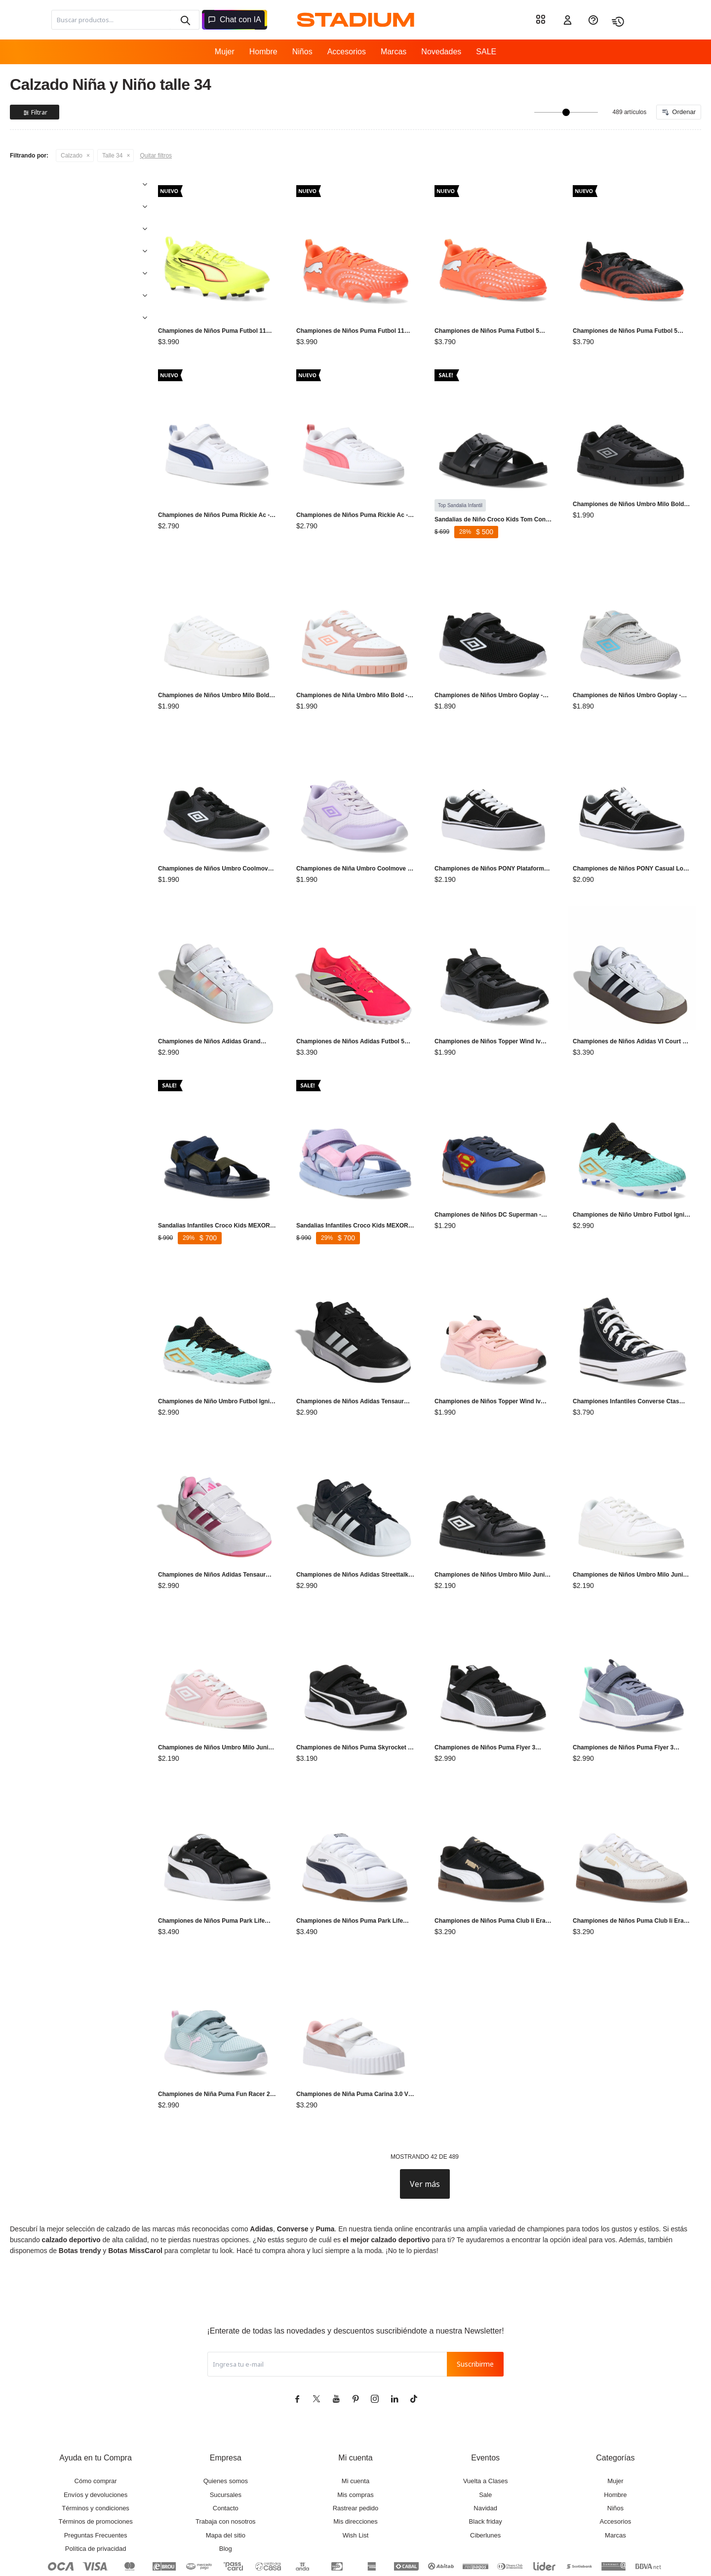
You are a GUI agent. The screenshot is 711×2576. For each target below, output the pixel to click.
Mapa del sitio (225, 2481)
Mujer (225, 51)
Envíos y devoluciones (95, 2440)
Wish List (356, 2481)
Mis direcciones (355, 2467)
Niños (302, 51)
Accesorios (346, 51)
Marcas (393, 51)
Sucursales (225, 2440)
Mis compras (355, 2440)
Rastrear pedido (356, 2453)
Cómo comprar (96, 2426)
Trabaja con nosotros (226, 2467)
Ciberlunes (485, 2481)
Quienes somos (225, 2426)
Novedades (441, 51)
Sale (485, 2440)
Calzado (71, 155)
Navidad (485, 2453)
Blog (225, 2494)
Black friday (485, 2467)
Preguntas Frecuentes (95, 2481)
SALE (486, 51)
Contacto (225, 2453)
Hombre (263, 51)
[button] (184, 20)
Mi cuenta (355, 2426)
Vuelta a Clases (485, 2426)
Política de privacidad (95, 2494)
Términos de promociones (95, 2467)
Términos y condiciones (95, 2453)
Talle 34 (112, 155)
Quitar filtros (156, 155)
